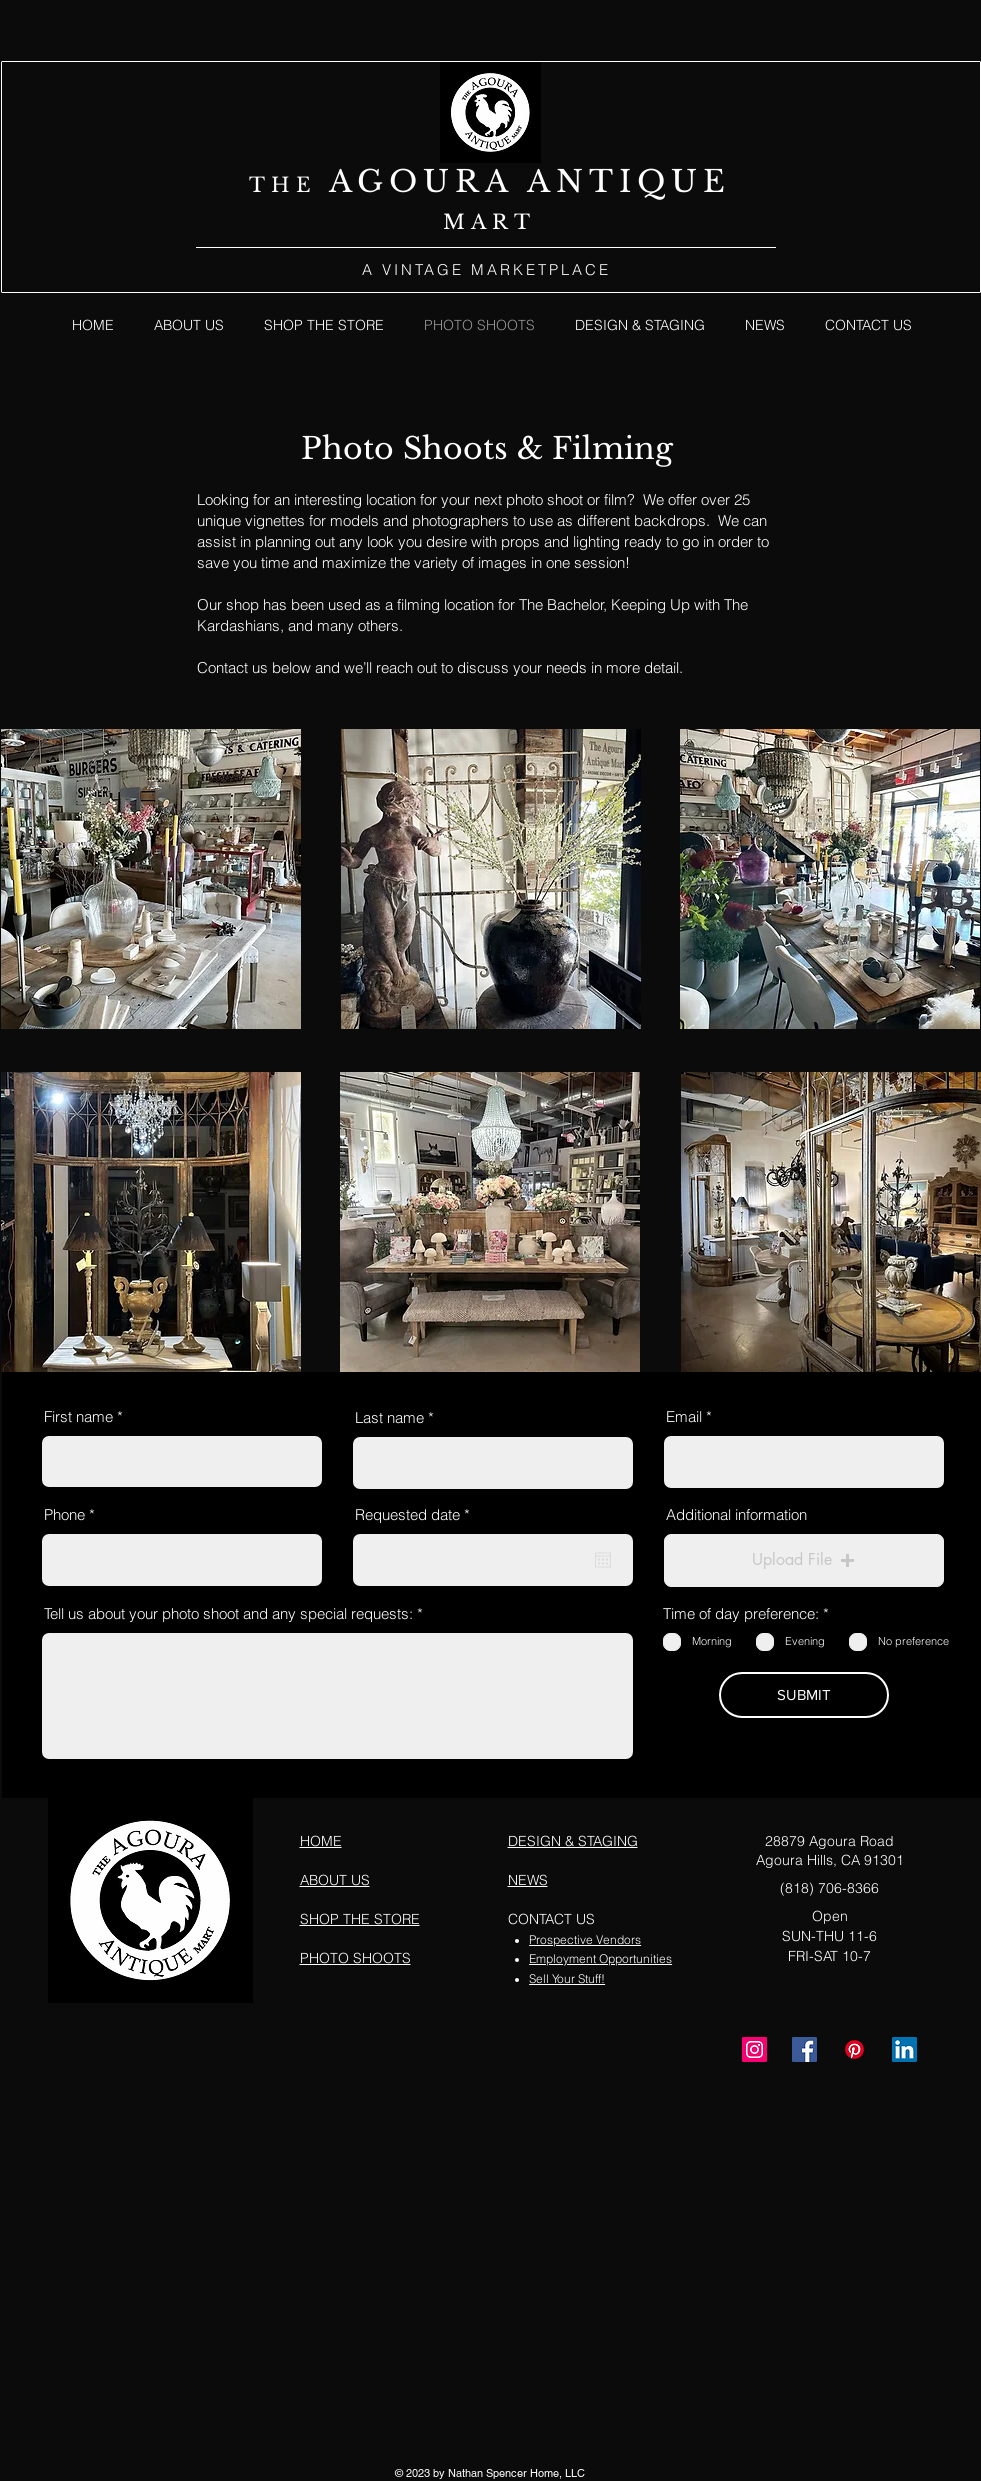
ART (503, 222)
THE (289, 185)
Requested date (416, 1514)
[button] (804, 1560)
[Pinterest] (854, 2049)
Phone (64, 1514)
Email (684, 1416)
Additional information (736, 1514)
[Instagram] (754, 2049)
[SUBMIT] (804, 1695)
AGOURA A (442, 181)
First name (78, 1416)
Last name (389, 1417)
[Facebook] (804, 2049)
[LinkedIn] (904, 2049)
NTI (596, 181)
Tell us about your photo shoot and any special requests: (228, 1613)
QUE (684, 181)
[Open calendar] (603, 1560)
